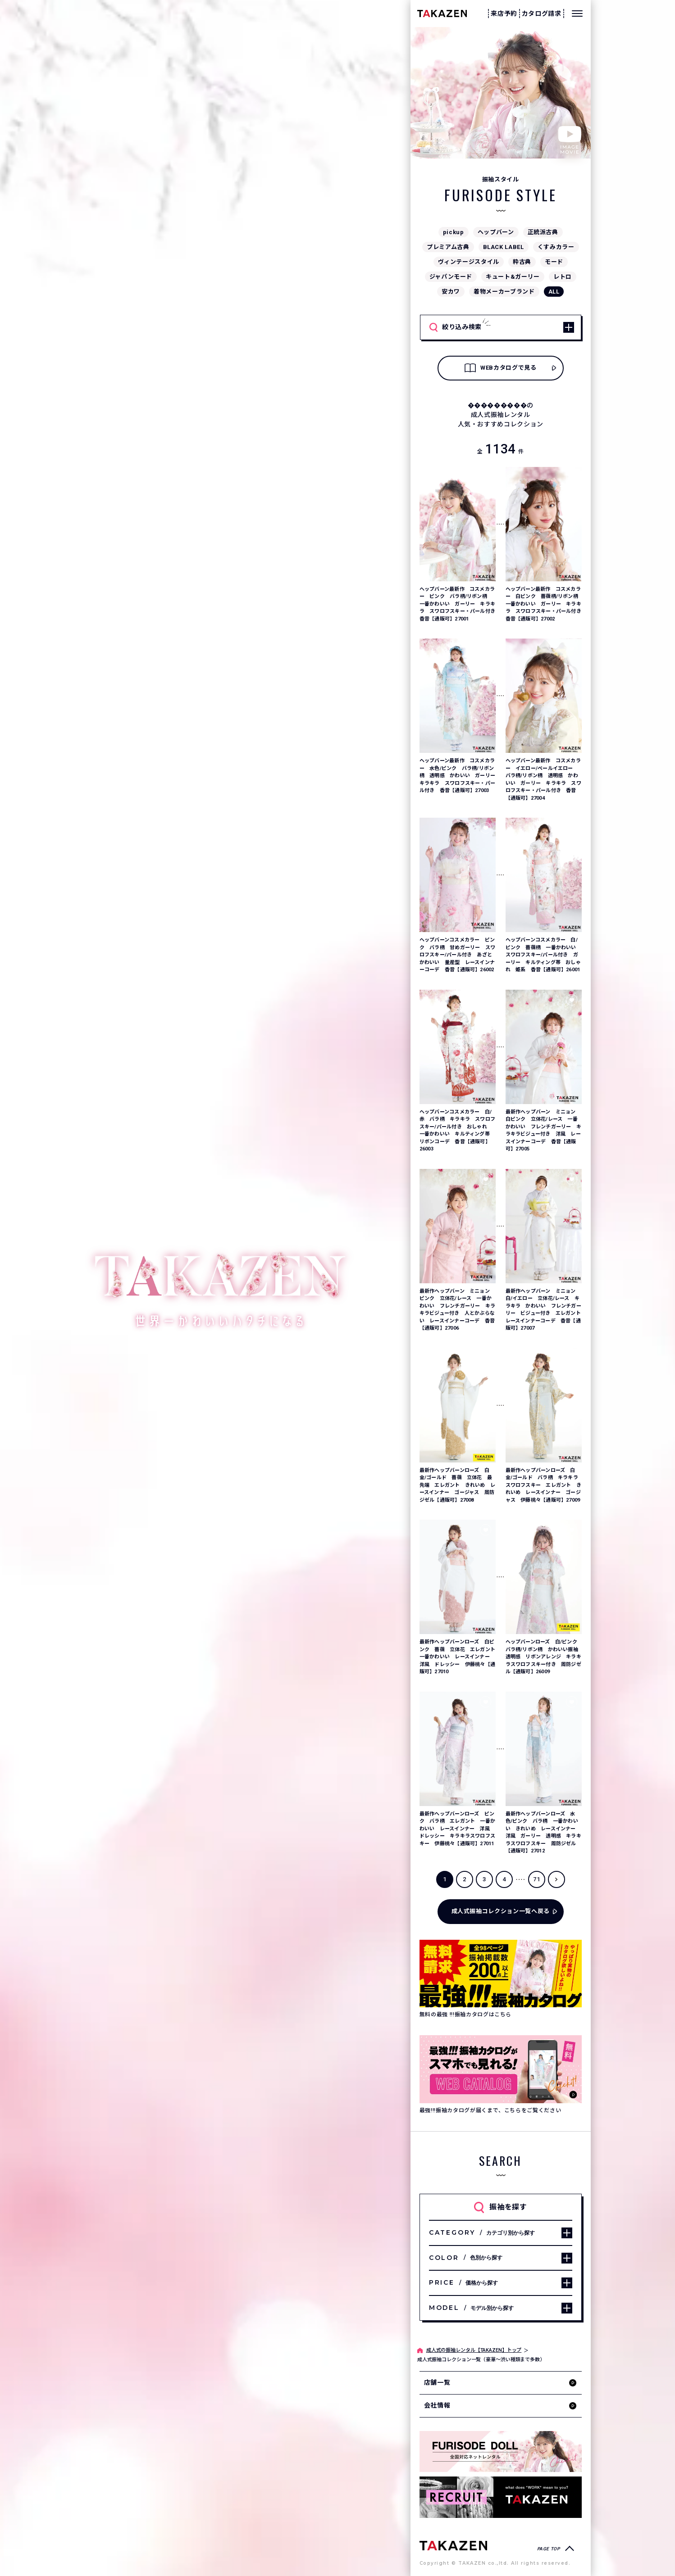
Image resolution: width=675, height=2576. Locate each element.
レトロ (562, 276)
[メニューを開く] (577, 13)
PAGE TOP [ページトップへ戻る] (548, 2548)
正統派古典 (543, 232)
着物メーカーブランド (504, 291)
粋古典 (522, 261)
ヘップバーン (496, 232)
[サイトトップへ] (453, 2545)
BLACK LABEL (503, 247)
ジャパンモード (451, 276)
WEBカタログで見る (501, 367)
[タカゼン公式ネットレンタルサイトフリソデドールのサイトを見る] (501, 2451)
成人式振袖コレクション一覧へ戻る (501, 1911)
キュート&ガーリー (513, 276)
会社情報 (437, 2405)
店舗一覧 (437, 2382)
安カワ (451, 291)
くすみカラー (556, 247)
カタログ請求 (541, 13)
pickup (453, 232)
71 (536, 1879)
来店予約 (504, 13)
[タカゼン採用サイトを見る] (501, 2496)
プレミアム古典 (448, 247)
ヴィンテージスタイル (469, 261)
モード (554, 261)
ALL (554, 291)
